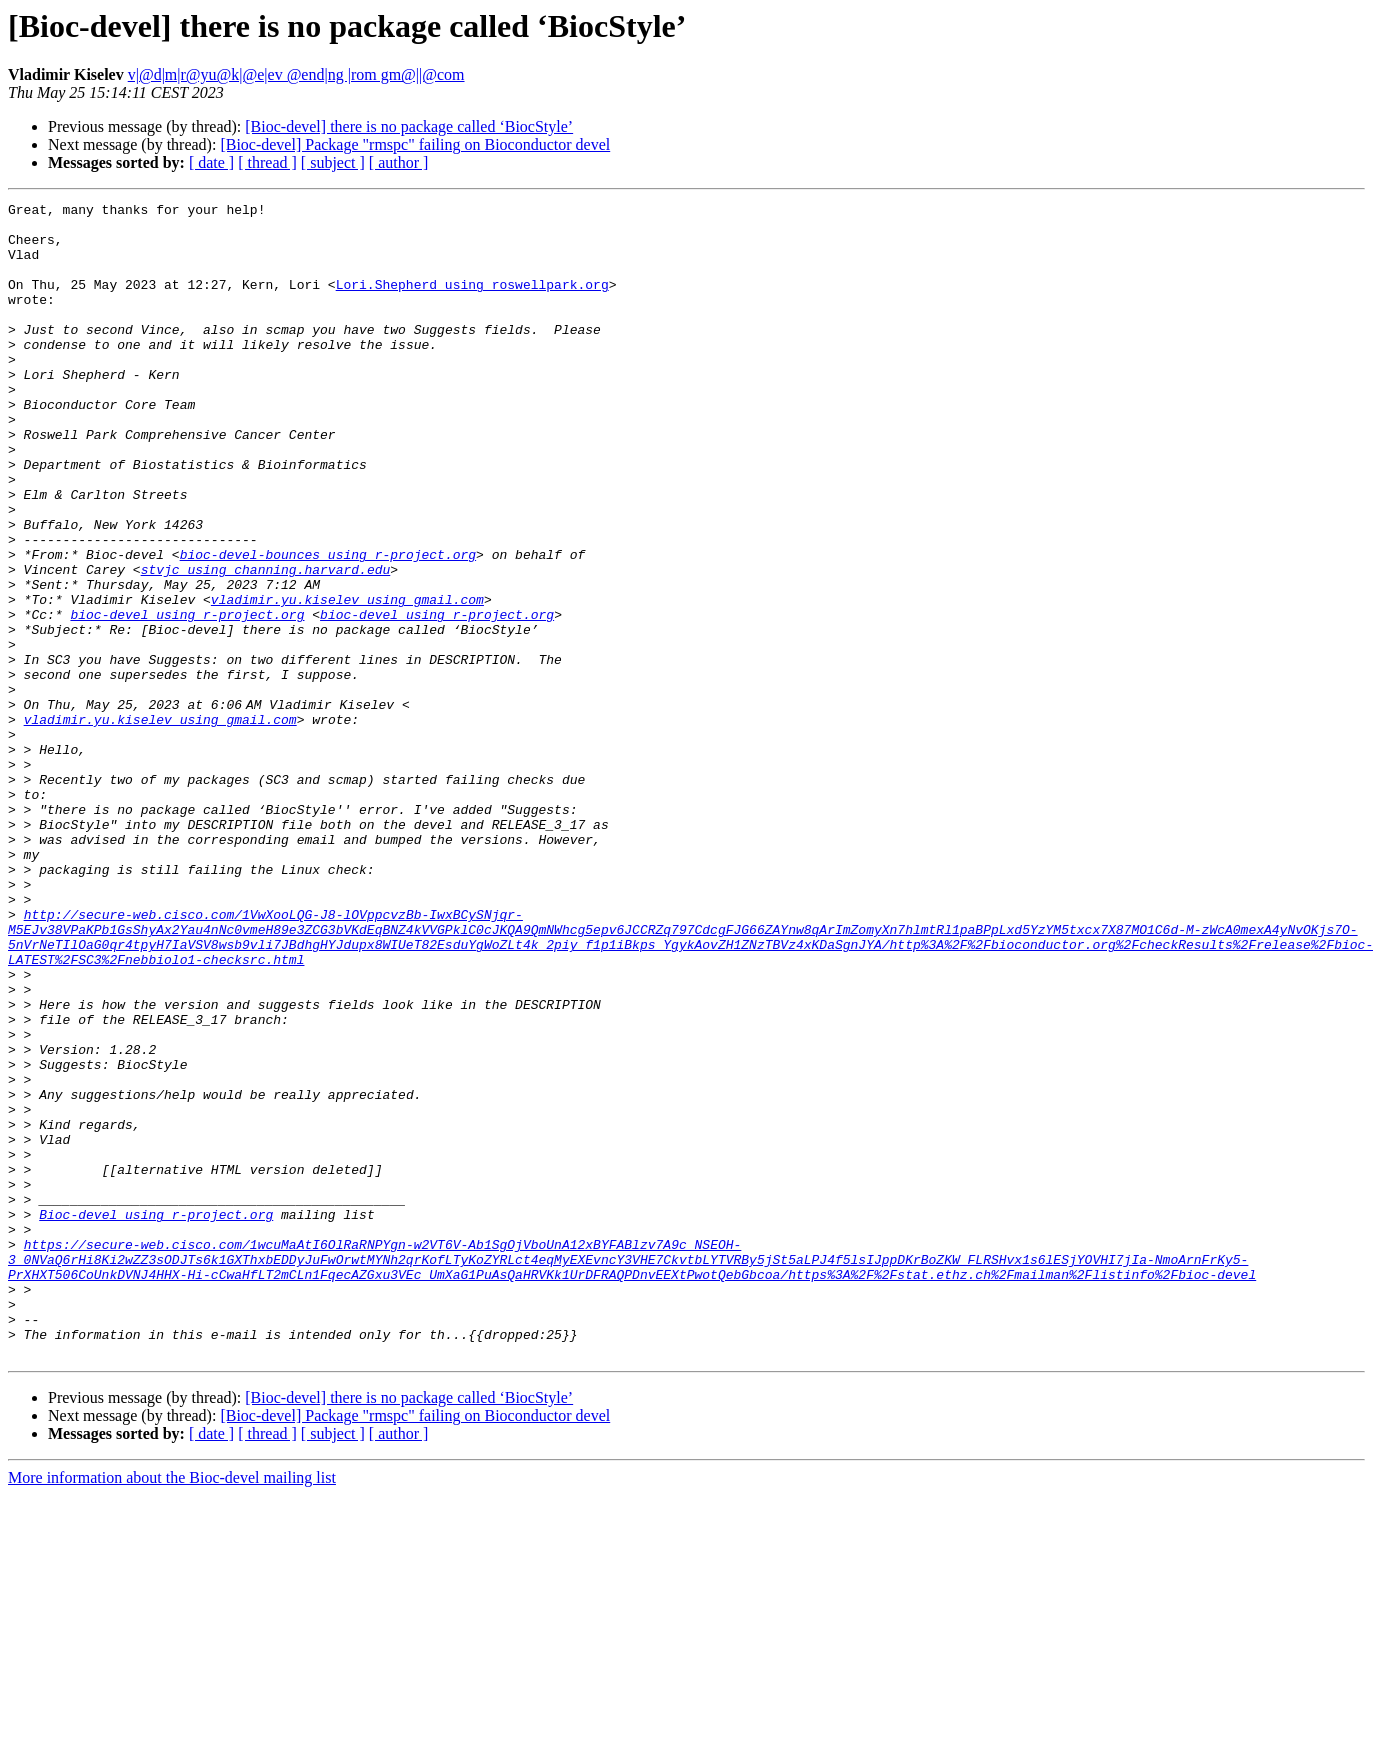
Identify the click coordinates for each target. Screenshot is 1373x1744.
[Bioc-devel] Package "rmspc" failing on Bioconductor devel (415, 144)
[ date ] (211, 162)
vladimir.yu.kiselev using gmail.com (347, 680)
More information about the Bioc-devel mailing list (172, 1708)
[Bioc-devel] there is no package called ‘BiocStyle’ (409, 126)
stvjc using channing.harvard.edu (266, 644)
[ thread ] (267, 162)
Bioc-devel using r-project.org (156, 1418)
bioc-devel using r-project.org (187, 698)
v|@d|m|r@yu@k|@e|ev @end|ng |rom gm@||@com (296, 74)
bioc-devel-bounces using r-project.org (328, 626)
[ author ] (399, 162)
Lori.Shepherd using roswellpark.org (472, 302)
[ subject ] (333, 162)
